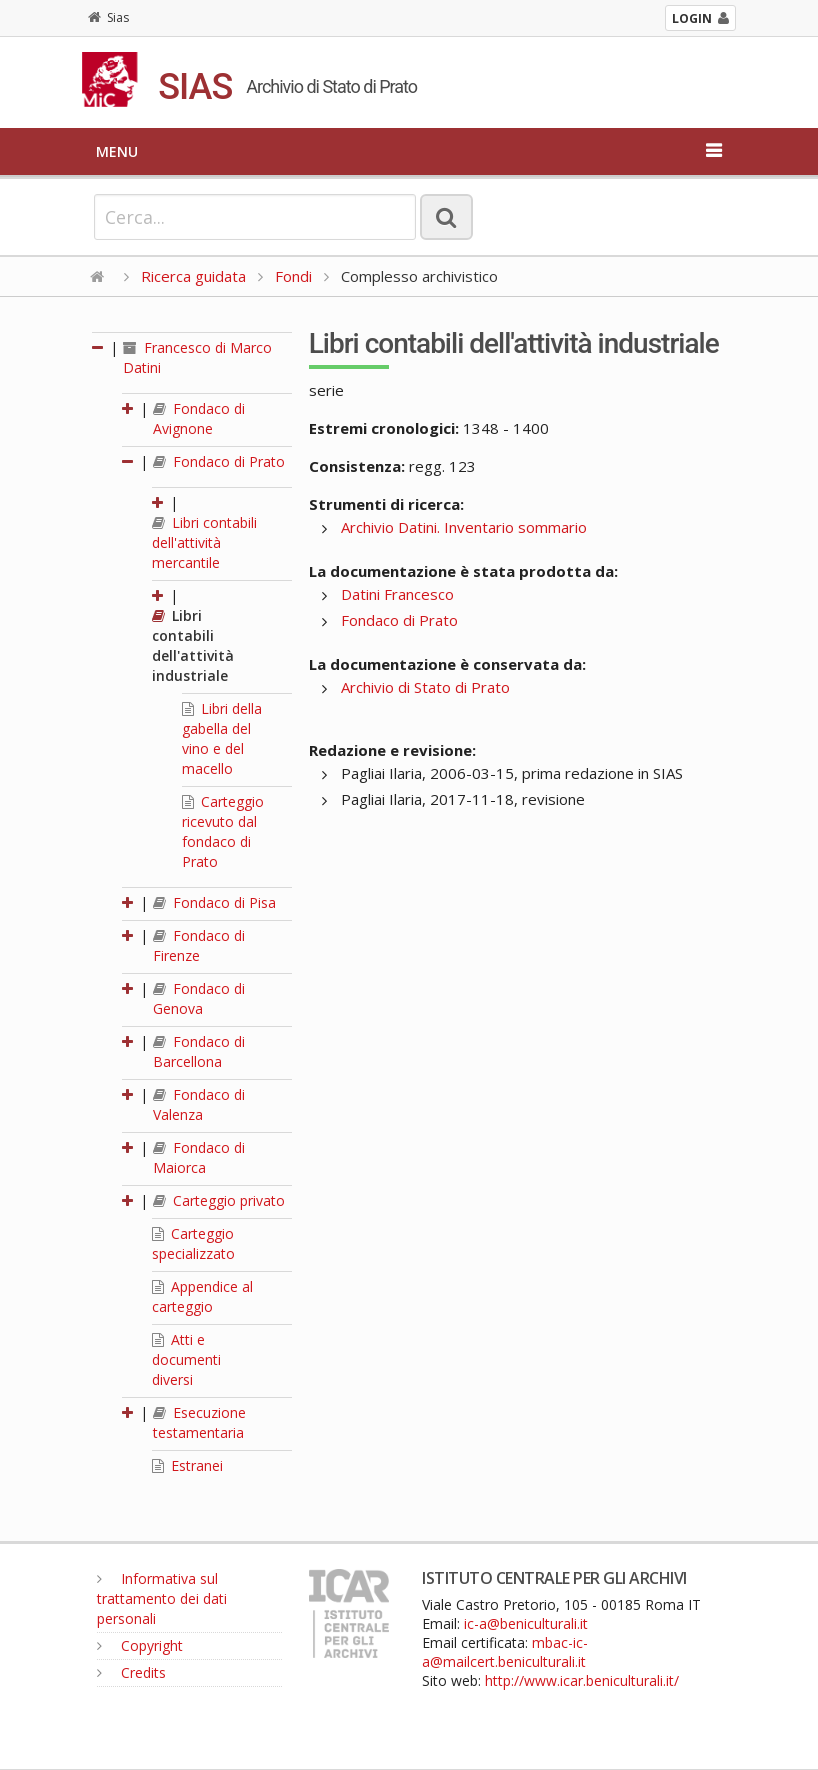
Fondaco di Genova (199, 998)
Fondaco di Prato (219, 461)
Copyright (140, 1645)
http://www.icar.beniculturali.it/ (582, 1680)
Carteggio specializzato (193, 1243)
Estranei (187, 1465)
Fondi (293, 276)
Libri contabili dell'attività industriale (193, 645)
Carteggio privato (219, 1200)
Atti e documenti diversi (186, 1359)
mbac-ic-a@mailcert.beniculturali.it (505, 1652)
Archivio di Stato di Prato (425, 687)
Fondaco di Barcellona (199, 1051)
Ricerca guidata (193, 276)
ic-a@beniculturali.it (526, 1623)
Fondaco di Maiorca (199, 1157)
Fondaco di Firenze (199, 945)
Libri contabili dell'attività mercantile (204, 542)
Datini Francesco (397, 594)
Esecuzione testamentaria (199, 1422)
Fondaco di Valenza (199, 1104)
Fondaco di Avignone (199, 418)
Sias (108, 17)
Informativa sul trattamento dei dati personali (162, 1598)
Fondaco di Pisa (214, 902)
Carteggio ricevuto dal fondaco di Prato (223, 831)
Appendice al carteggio (202, 1296)
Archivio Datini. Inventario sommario (464, 527)
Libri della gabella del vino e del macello (222, 738)
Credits (131, 1672)
